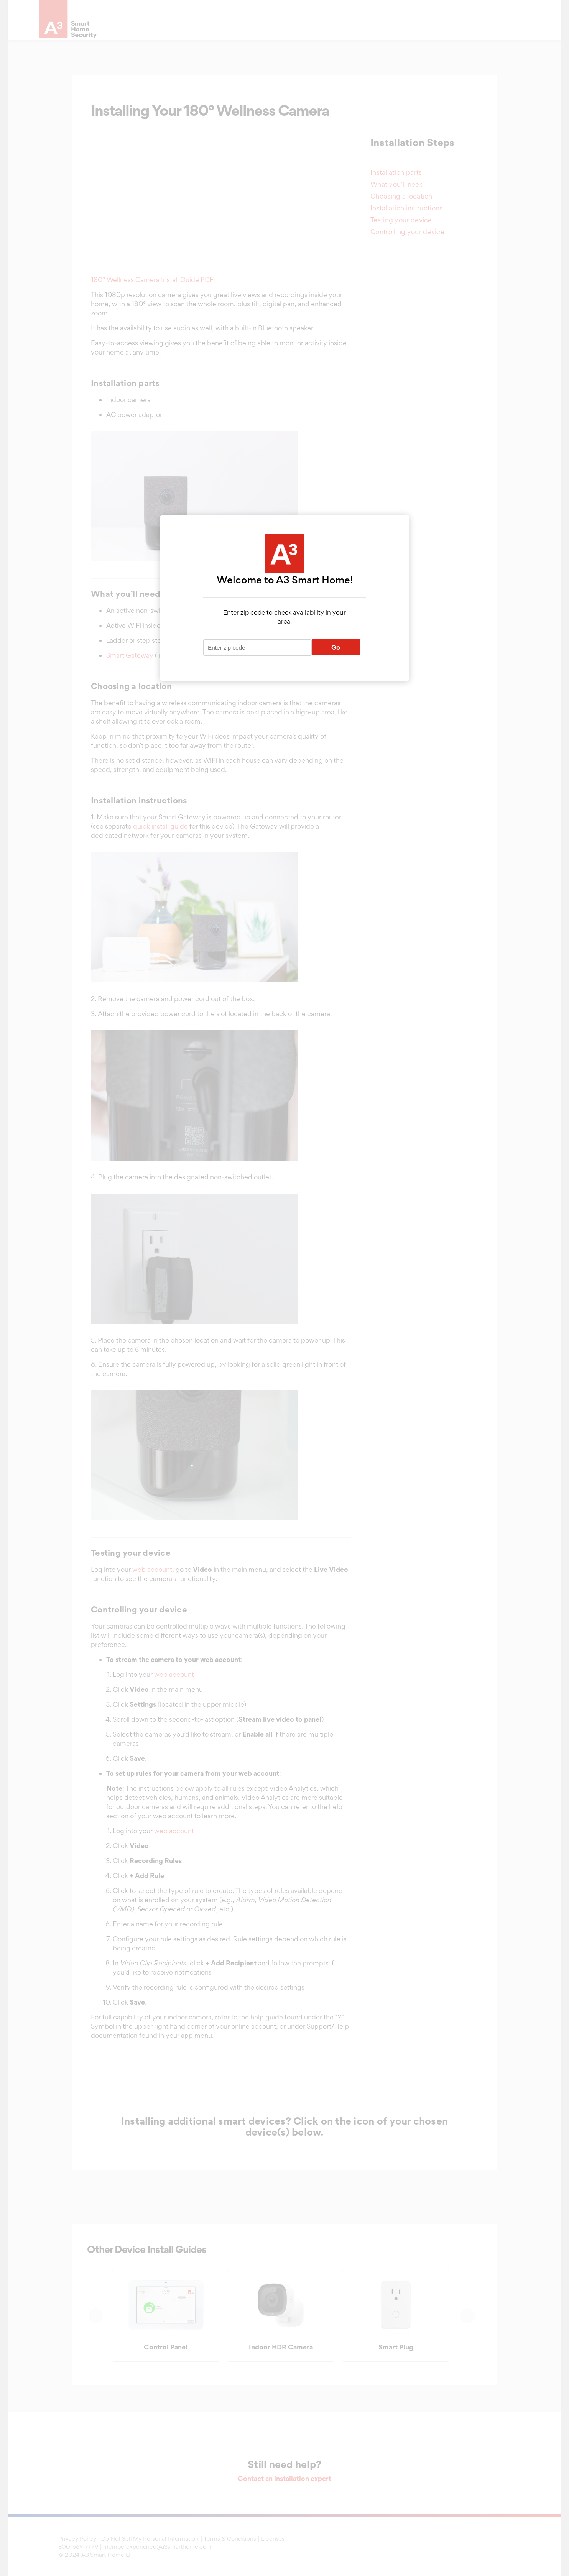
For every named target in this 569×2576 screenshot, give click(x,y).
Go (335, 647)
